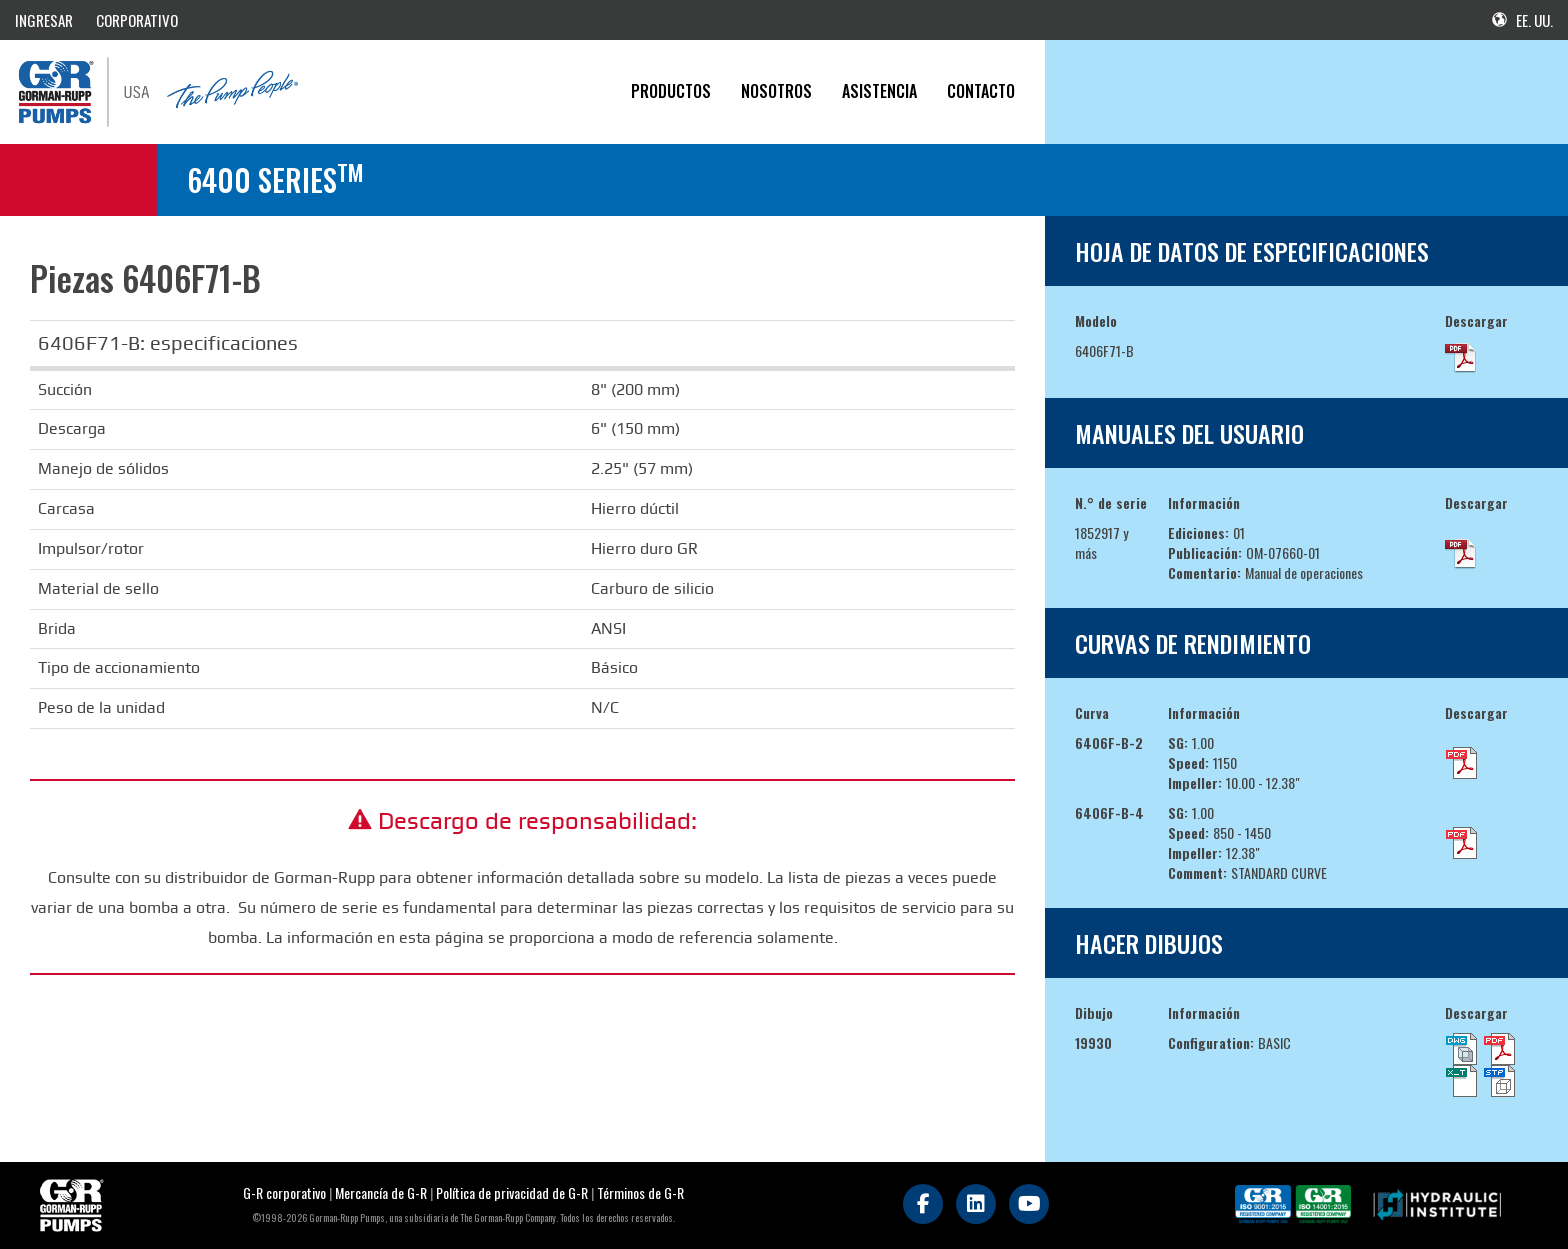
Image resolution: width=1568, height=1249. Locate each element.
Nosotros (776, 91)
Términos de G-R (640, 1192)
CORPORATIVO (137, 20)
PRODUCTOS (671, 91)
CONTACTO (981, 91)
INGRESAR (44, 20)
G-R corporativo (284, 1192)
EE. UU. (1522, 20)
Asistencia (879, 91)
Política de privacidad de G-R (512, 1192)
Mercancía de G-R (382, 1192)
